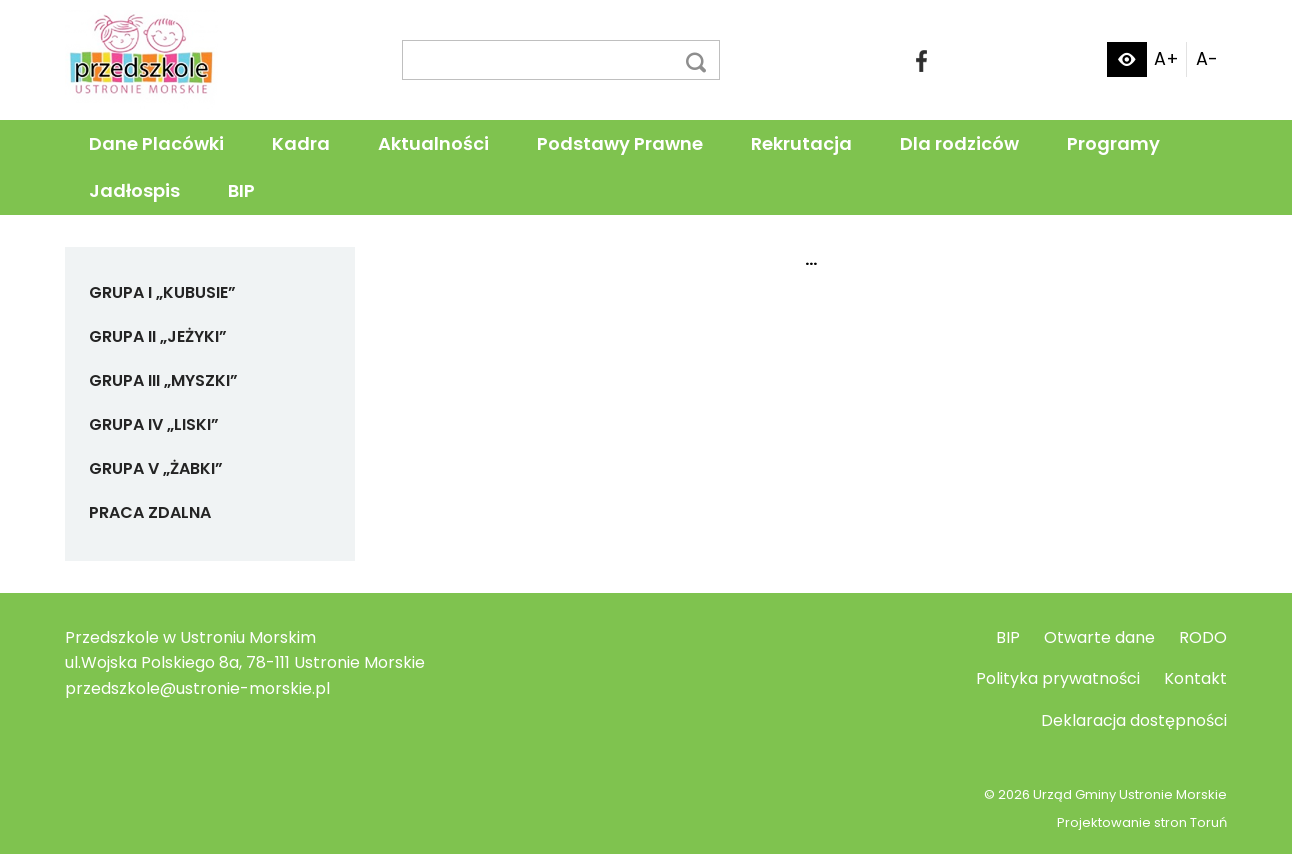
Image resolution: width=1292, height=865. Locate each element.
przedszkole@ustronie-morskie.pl (197, 688)
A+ (1166, 59)
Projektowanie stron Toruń (1142, 822)
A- (1207, 59)
